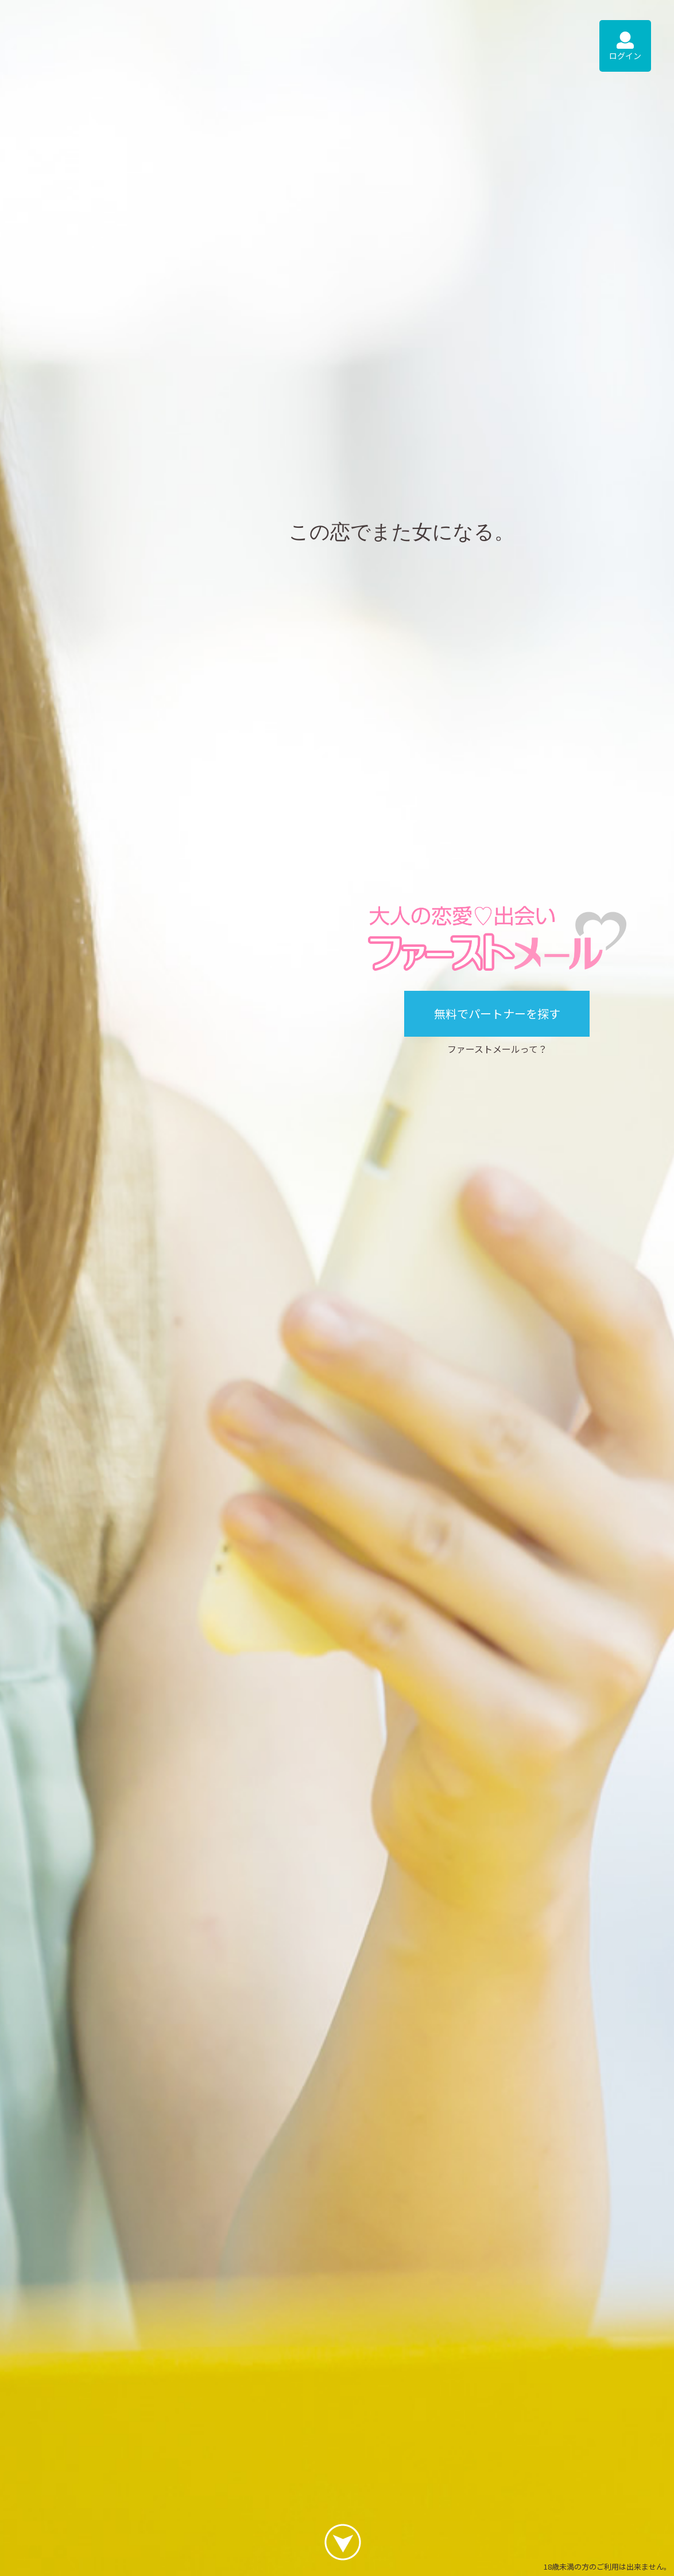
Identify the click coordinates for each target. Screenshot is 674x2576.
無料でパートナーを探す (497, 1013)
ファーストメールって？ (497, 1049)
